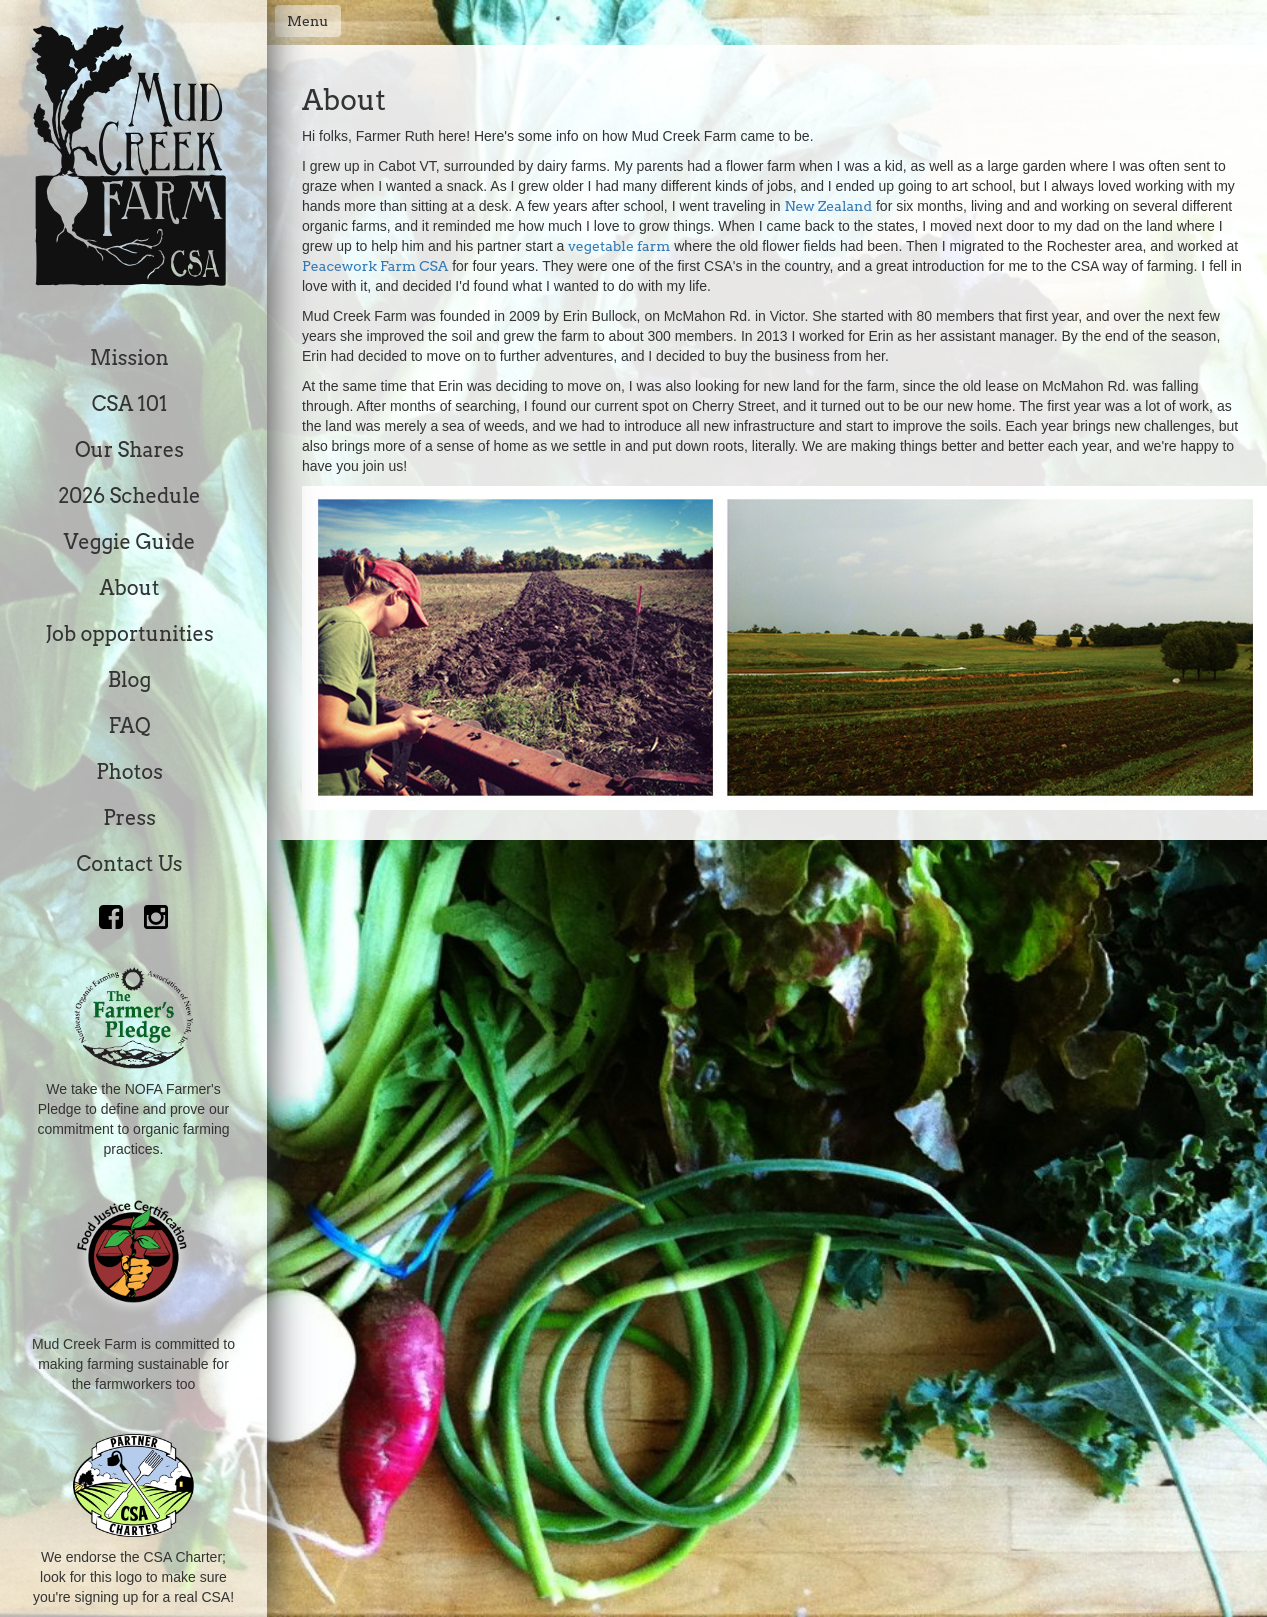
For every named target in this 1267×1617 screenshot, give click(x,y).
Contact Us (130, 864)
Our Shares (129, 450)
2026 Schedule (129, 496)
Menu (308, 21)
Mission (129, 358)
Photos (129, 772)
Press (129, 818)
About (130, 588)
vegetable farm (619, 246)
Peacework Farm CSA (375, 266)
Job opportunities (129, 634)
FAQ (129, 726)
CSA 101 (130, 404)
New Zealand (828, 206)
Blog (129, 680)
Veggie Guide (130, 542)
